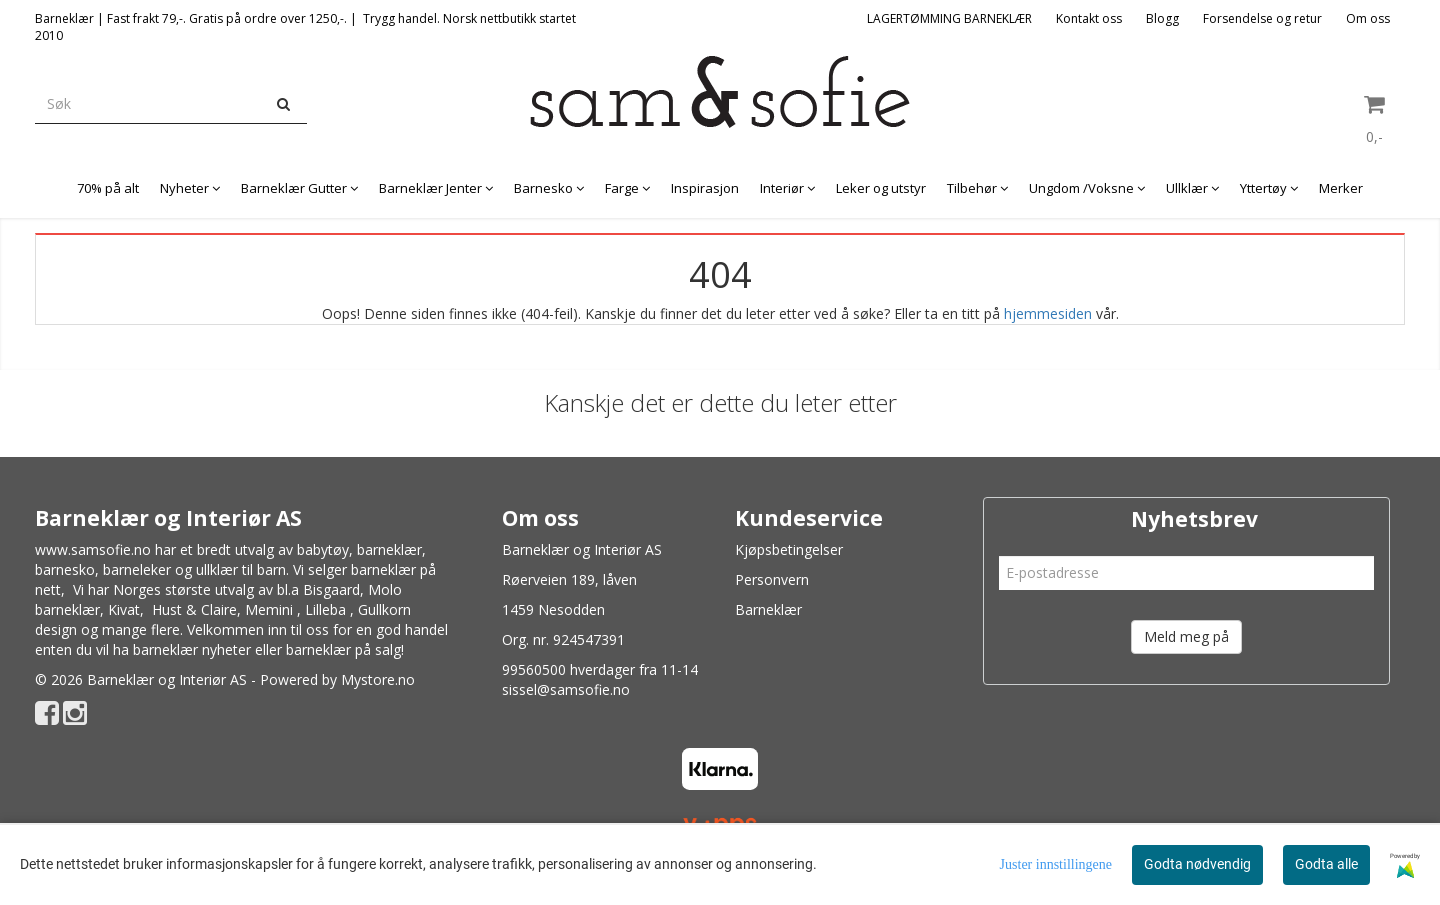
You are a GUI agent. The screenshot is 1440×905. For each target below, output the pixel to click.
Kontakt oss (1089, 18)
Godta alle (1326, 864)
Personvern (772, 579)
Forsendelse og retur (1262, 18)
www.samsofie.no (93, 549)
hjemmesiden (1048, 313)
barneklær (389, 549)
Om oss (1368, 18)
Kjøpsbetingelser (789, 549)
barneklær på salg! (345, 649)
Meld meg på (1186, 636)
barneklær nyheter (192, 649)
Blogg (1162, 18)
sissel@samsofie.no (566, 689)
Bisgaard (331, 589)
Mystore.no (378, 679)
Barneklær (768, 609)
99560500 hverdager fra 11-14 (600, 669)
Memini (269, 609)
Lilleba (325, 609)
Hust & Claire (194, 609)
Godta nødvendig (1197, 864)
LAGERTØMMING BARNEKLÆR (949, 18)
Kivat (124, 609)
